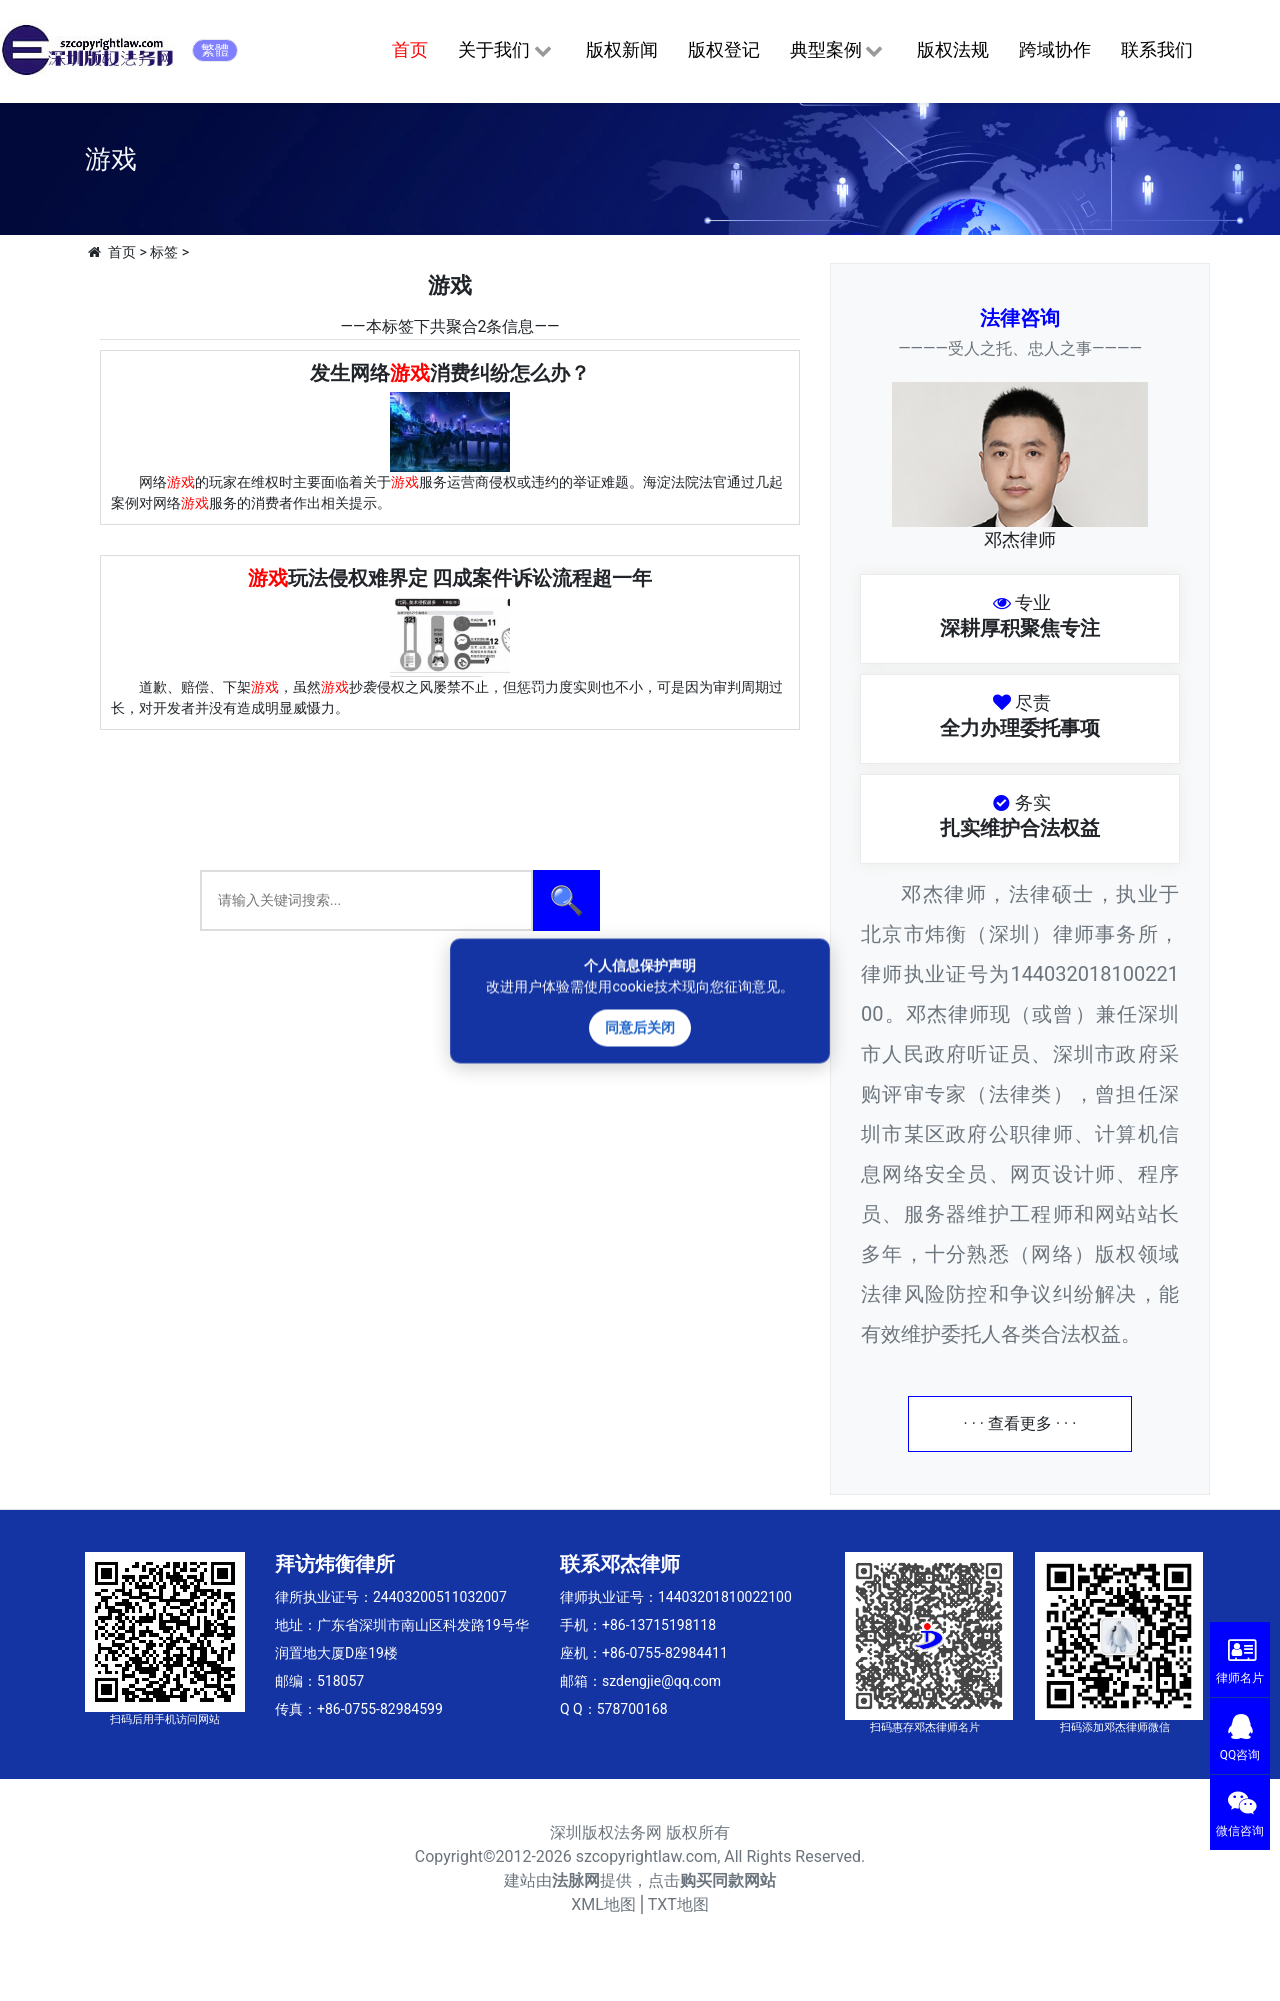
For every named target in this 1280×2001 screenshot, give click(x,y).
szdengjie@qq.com (661, 1681)
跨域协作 (1055, 49)
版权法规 (953, 49)
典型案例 (838, 51)
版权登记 (724, 49)
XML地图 (603, 1904)
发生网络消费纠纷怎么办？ (450, 373)
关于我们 (506, 51)
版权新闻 (622, 49)
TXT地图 (678, 1904)
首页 (410, 49)
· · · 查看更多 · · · (1020, 1423)
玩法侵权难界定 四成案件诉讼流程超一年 (450, 578)
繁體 (215, 50)
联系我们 (1157, 49)
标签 (164, 252)
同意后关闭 (640, 1027)
